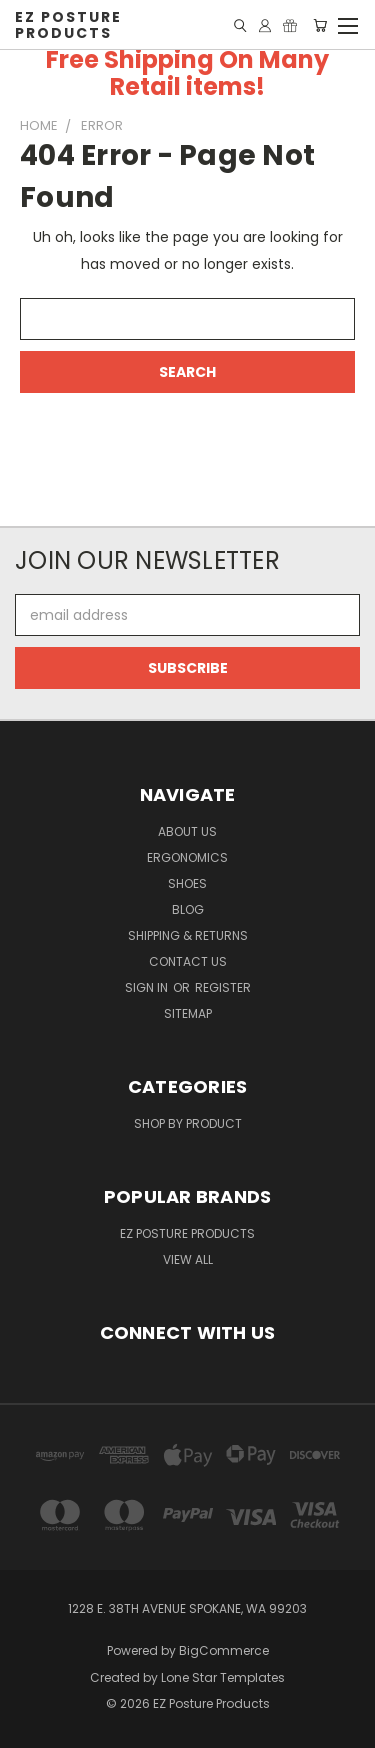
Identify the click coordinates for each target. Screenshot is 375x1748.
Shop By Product (188, 1123)
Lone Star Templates (223, 1677)
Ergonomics (187, 857)
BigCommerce (224, 1650)
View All (188, 1259)
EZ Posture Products (187, 1233)
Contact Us (188, 961)
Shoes (187, 883)
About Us (187, 831)
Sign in (148, 987)
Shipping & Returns (188, 935)
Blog (188, 909)
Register (223, 987)
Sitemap (188, 1013)
